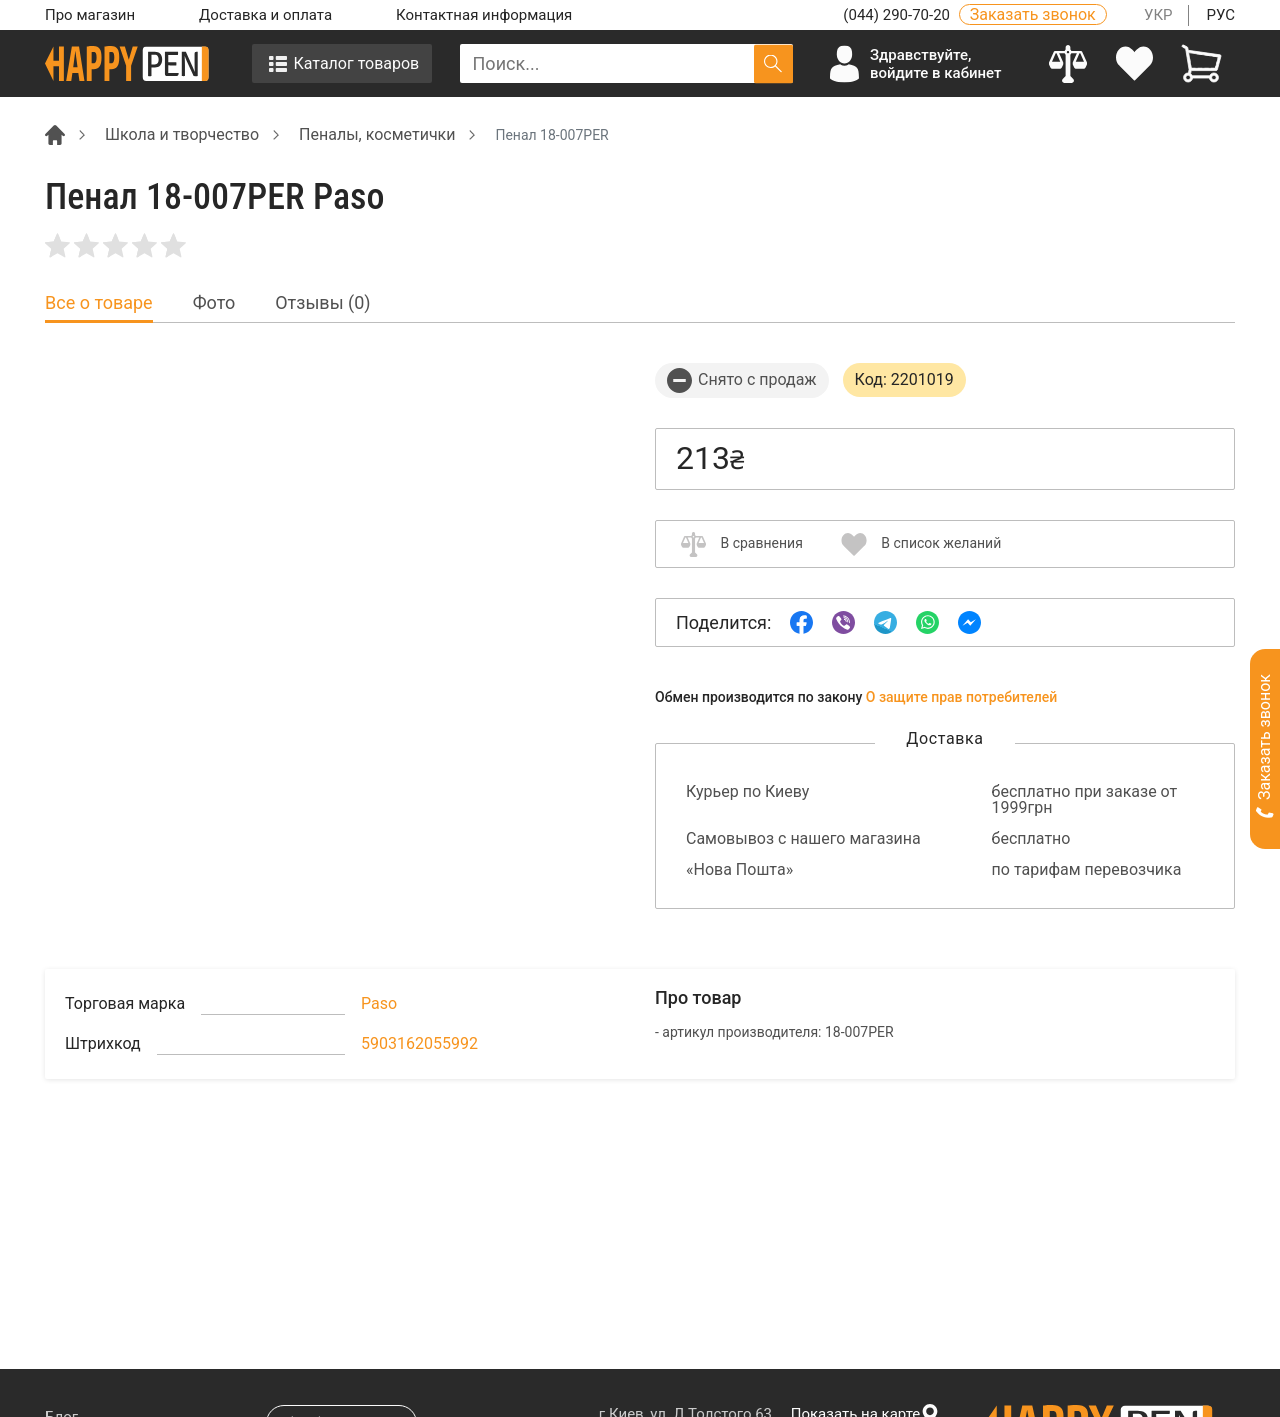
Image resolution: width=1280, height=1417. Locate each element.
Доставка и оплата (265, 15)
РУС (1220, 15)
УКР (1158, 15)
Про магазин (90, 15)
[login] (1135, 63)
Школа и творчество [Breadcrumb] (182, 134)
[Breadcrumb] (55, 133)
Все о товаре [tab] (99, 303)
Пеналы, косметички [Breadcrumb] (377, 134)
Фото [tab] (214, 303)
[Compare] (1068, 63)
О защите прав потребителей (962, 697)
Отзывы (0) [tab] (322, 303)
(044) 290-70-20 (898, 15)
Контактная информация (484, 15)
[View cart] (1201, 63)
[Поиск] (773, 63)
